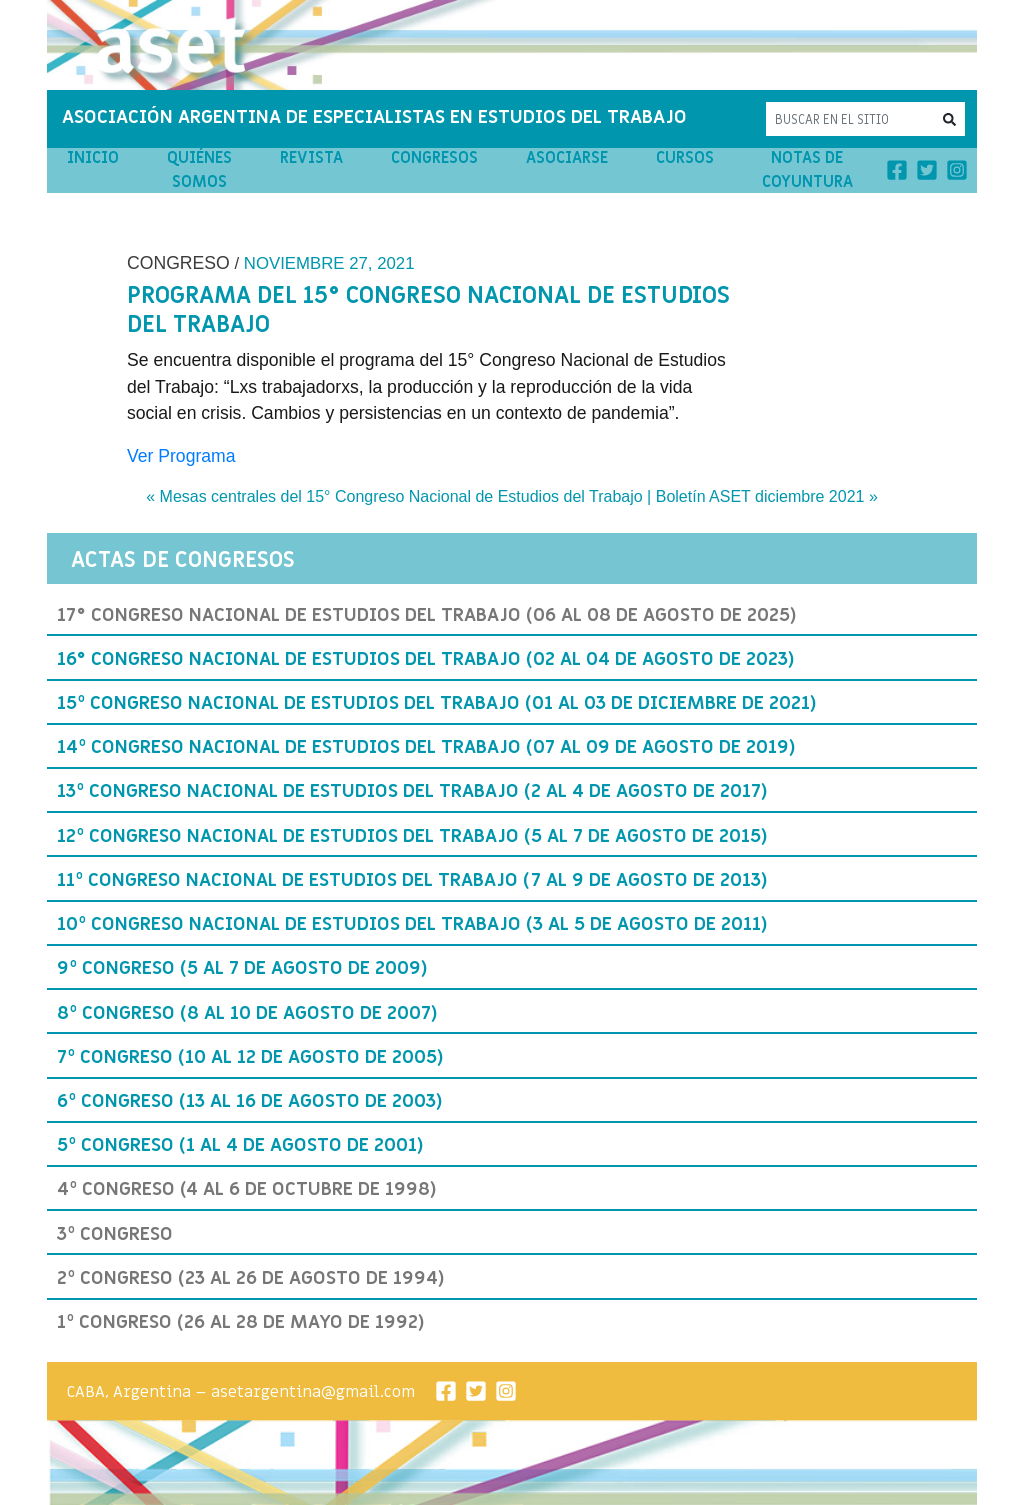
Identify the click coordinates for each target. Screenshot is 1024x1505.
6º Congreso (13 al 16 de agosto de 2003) (250, 1101)
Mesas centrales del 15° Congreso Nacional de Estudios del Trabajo (401, 496)
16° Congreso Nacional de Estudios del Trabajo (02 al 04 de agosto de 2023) (426, 659)
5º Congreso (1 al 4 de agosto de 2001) (240, 1145)
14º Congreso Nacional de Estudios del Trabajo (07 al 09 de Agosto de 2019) (426, 747)
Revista (311, 158)
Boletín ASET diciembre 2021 (760, 496)
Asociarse (567, 158)
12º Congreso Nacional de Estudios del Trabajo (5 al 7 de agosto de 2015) (412, 836)
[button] (949, 118)
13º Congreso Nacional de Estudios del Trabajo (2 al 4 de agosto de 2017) (412, 791)
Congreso (178, 263)
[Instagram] (957, 169)
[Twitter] (927, 169)
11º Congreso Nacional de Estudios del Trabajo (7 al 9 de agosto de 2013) (412, 880)
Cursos (685, 158)
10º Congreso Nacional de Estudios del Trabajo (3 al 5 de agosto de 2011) (412, 924)
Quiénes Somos (199, 170)
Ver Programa (181, 456)
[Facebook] (897, 169)
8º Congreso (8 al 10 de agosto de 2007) (247, 1013)
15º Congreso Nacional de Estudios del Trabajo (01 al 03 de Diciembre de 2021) (437, 703)
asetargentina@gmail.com (313, 1392)
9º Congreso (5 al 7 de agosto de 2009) (242, 968)
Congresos (434, 158)
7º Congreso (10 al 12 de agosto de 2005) (250, 1057)
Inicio (93, 158)
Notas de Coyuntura (807, 170)
